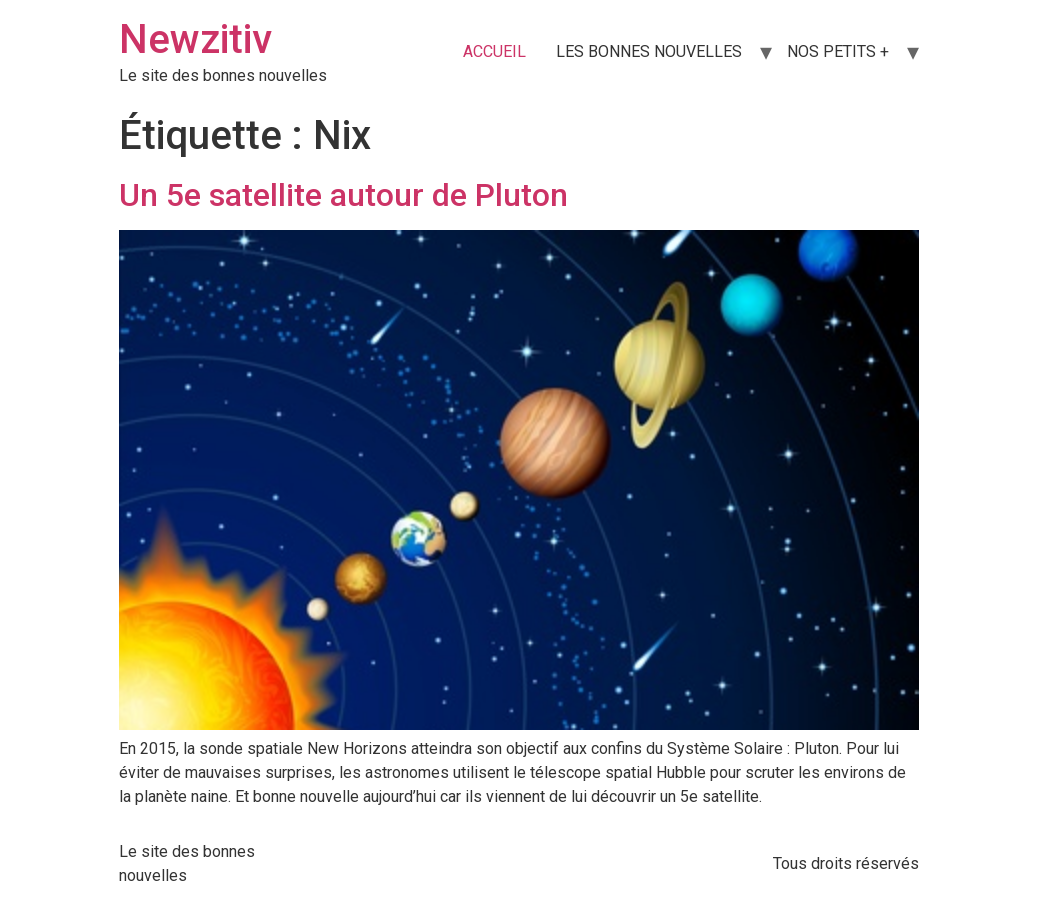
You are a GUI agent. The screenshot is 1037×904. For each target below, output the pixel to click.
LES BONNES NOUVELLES (649, 51)
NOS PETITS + (838, 51)
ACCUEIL (494, 51)
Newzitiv (195, 39)
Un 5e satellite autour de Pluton (343, 195)
